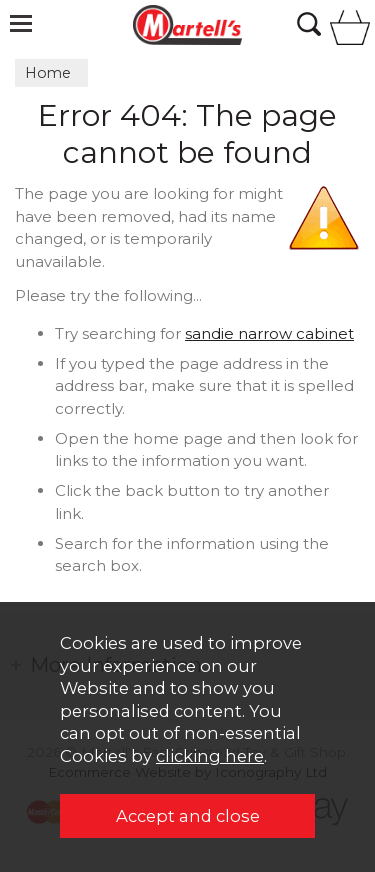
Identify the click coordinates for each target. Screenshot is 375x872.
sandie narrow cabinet (269, 333)
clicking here (210, 756)
